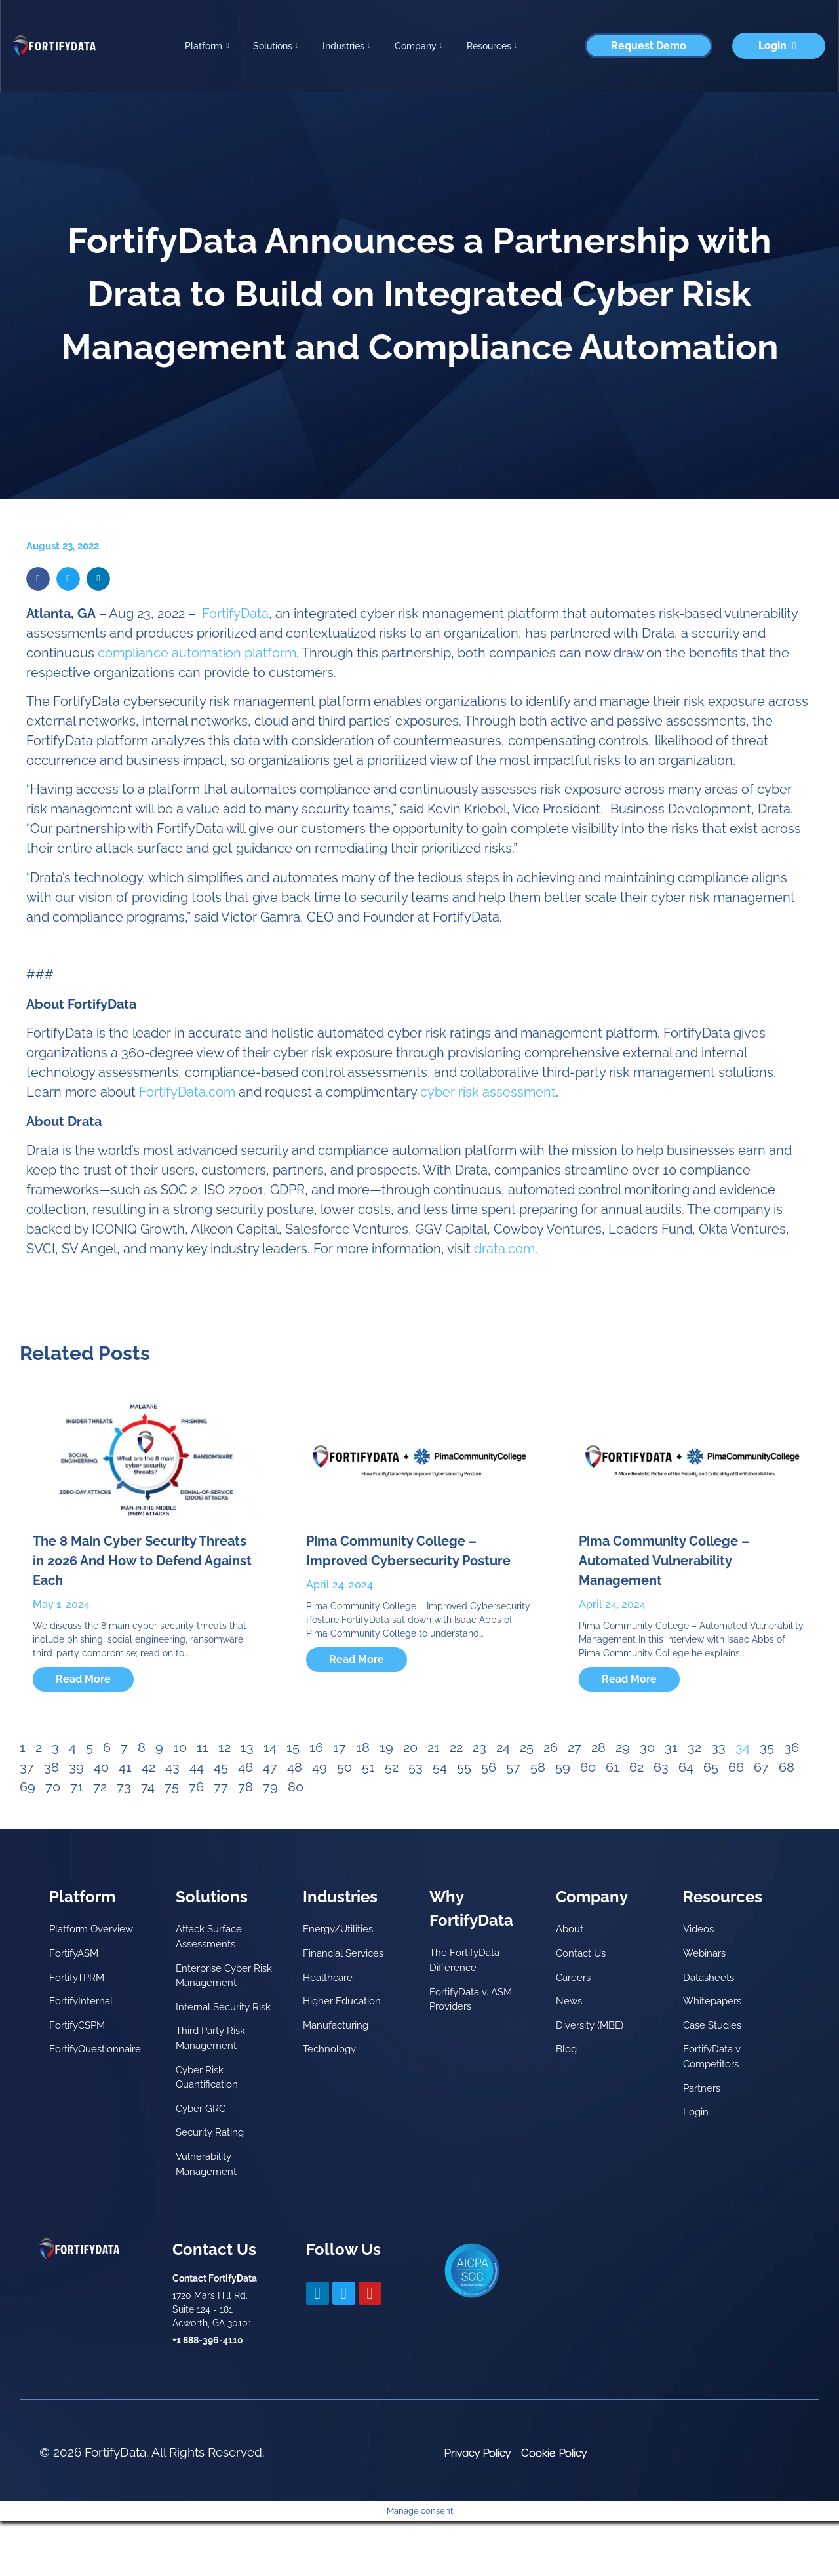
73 (124, 1787)
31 (671, 1747)
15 (293, 1747)
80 (295, 1787)
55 (464, 1767)
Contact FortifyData (214, 2333)
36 (791, 1747)
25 (527, 1747)
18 (363, 1747)
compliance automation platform (197, 653)
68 (786, 1767)
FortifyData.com (187, 1092)
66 (736, 1767)
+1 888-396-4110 (207, 2395)
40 (101, 1767)
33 (718, 1747)
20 (410, 1747)
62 (636, 1767)
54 (440, 1767)
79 (270, 1787)
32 (694, 1747)
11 (202, 1747)
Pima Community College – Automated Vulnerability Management (664, 1560)
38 (51, 1767)
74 (148, 1787)
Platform (207, 46)
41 (125, 1767)
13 (247, 1747)
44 (196, 1767)
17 (339, 1747)
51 (368, 1767)
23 (479, 1747)
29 (622, 1747)
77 (221, 1787)
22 (456, 1747)
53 (415, 1767)
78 (245, 1787)
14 (270, 1747)
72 (100, 1787)
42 (148, 1767)
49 (319, 1767)
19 (386, 1747)
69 (27, 1787)
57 (513, 1767)
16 (316, 1747)
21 (433, 1747)
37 (27, 1767)
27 (574, 1747)
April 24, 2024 (339, 1584)
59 (562, 1767)
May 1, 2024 (61, 1604)
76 (196, 1787)
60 (588, 1767)
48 (294, 1767)
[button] (38, 579)
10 (180, 1747)
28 (598, 1747)
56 (488, 1767)
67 (761, 1767)
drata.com (504, 1249)
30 (647, 1747)
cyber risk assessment (488, 1092)
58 (537, 1767)
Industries (346, 46)
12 (224, 1747)
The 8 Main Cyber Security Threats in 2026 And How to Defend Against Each (142, 1560)
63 (661, 1767)
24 (503, 1747)
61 (612, 1767)
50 (344, 1767)
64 (685, 1767)
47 (270, 1767)
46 (245, 1767)
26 (550, 1747)
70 (52, 1787)
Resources (492, 46)
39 (76, 1767)
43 (172, 1767)
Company (419, 46)
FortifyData (235, 613)
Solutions (276, 46)
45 (221, 1767)
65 (710, 1767)
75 (172, 1787)
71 (76, 1787)
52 (392, 1767)
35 (767, 1747)
